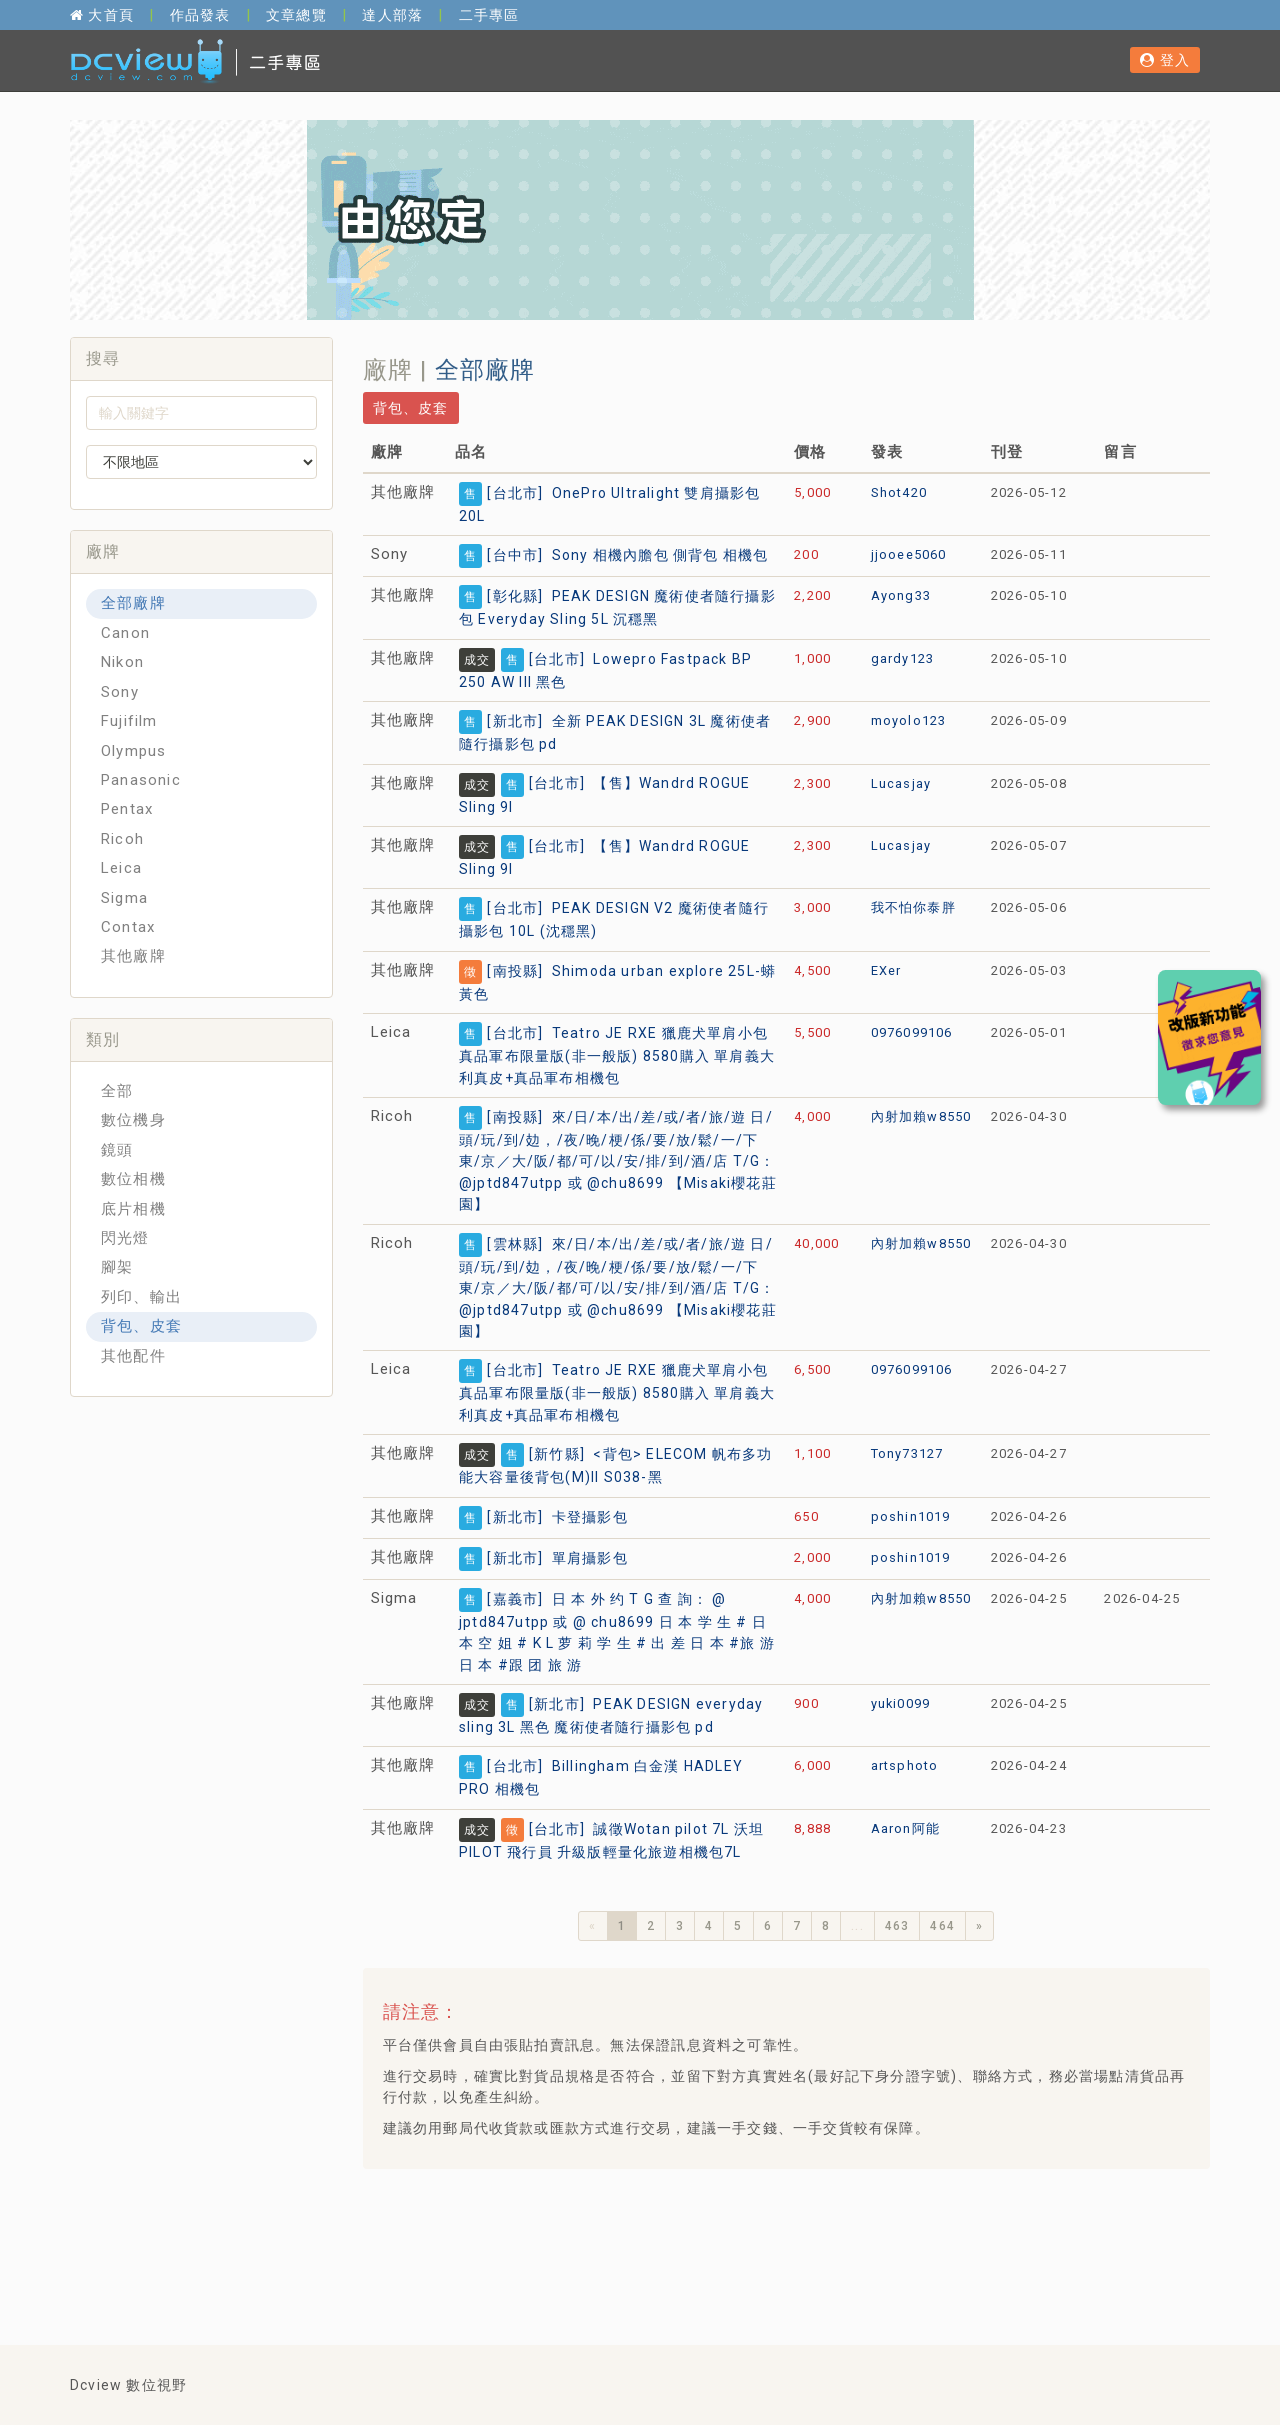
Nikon (122, 662)
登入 (1165, 60)
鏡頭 (117, 1150)
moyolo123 (909, 720)
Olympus (133, 751)
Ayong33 (901, 595)
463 (897, 1926)
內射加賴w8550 (921, 1116)
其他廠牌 (133, 956)
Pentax (127, 809)
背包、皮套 (141, 1326)
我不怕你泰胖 (913, 907)
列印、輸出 (141, 1297)
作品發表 (200, 15)
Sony (120, 692)
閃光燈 (125, 1238)
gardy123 (903, 658)
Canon (125, 633)
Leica (121, 868)
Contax (128, 927)
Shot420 (899, 492)
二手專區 (489, 15)
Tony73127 (907, 1453)
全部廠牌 (133, 603)
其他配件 (133, 1356)
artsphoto (905, 1765)
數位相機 (133, 1179)
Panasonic (141, 780)
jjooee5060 (909, 554)
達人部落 (392, 15)
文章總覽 (296, 15)
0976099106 (912, 1032)
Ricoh (122, 839)
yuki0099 (901, 1703)
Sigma (124, 898)
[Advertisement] (742, 2234)
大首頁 (102, 15)
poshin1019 (911, 1516)
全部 (117, 1091)
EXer (886, 970)
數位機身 (133, 1120)
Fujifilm (129, 721)
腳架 (117, 1267)
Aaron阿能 (905, 1828)
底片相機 (133, 1209)
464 (942, 1926)
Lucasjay (901, 783)
